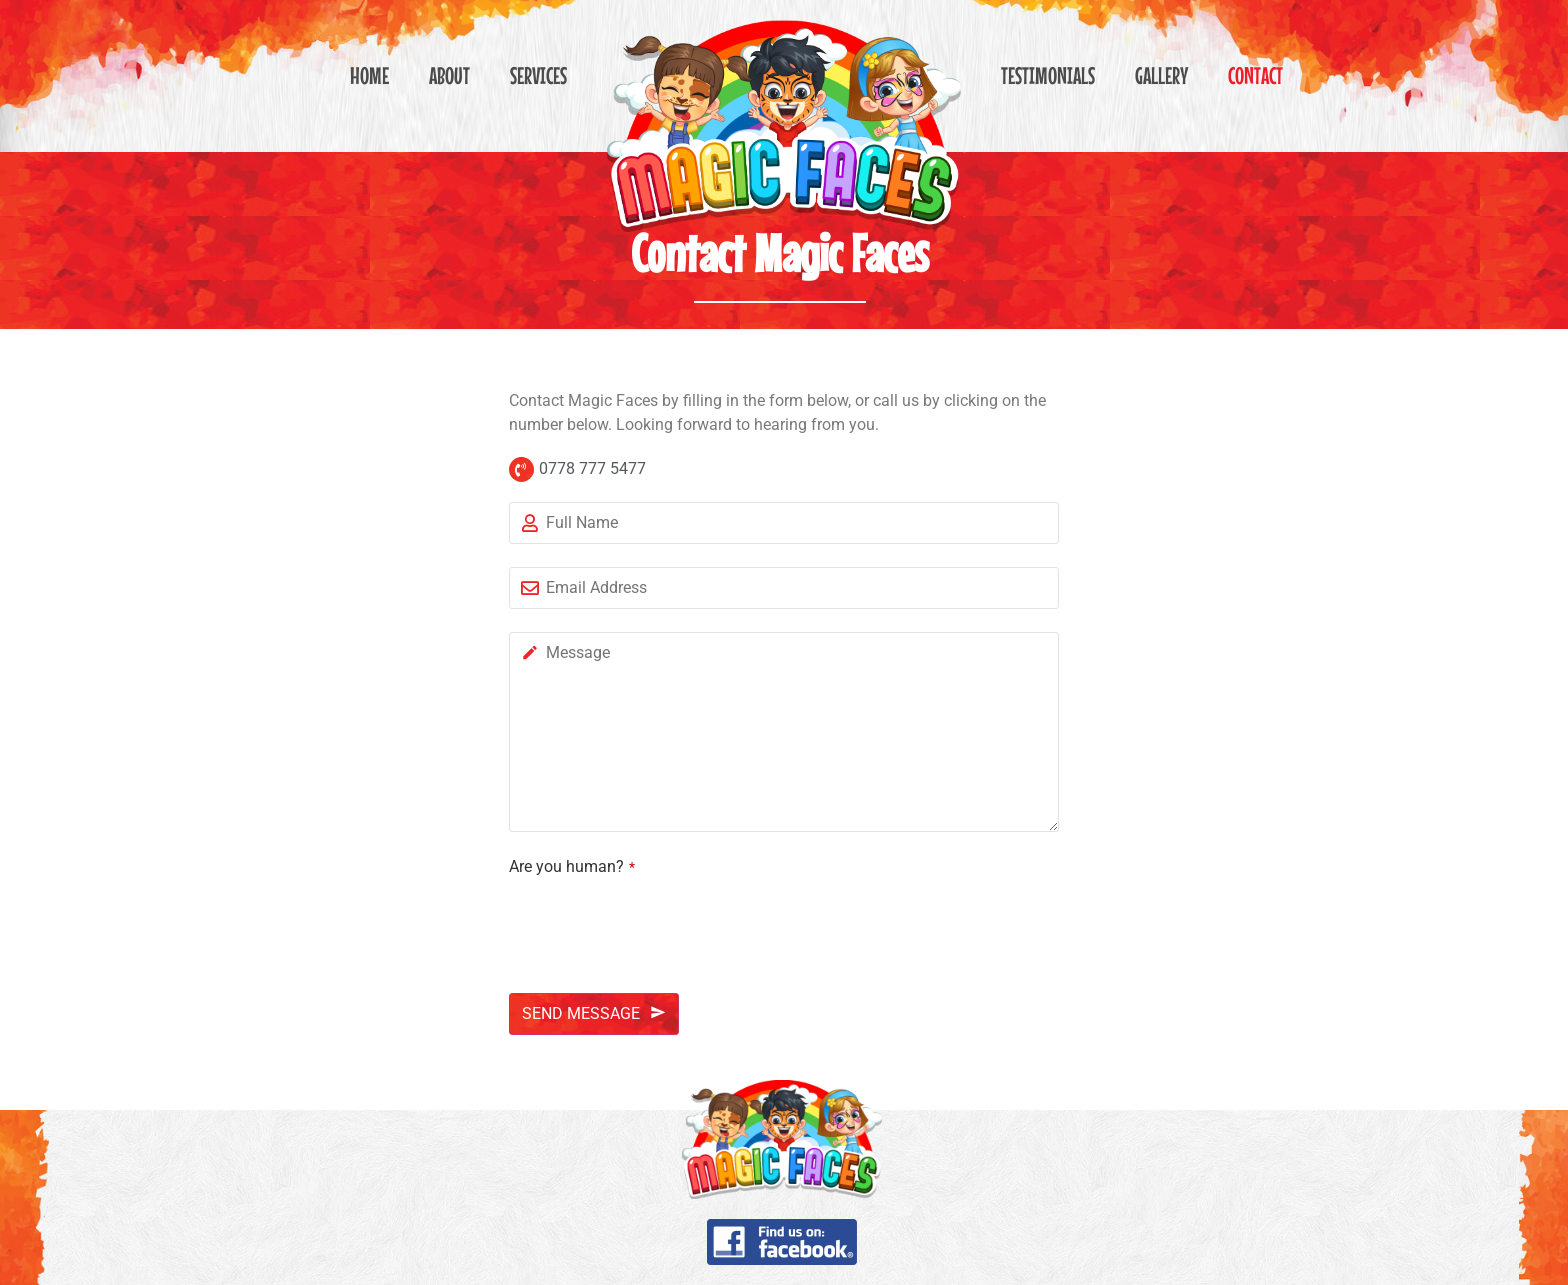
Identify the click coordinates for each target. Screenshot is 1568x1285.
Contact (1255, 75)
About (449, 75)
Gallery (1161, 75)
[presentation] (661, 921)
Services (538, 75)
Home (369, 75)
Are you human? (572, 867)
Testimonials (1048, 75)
